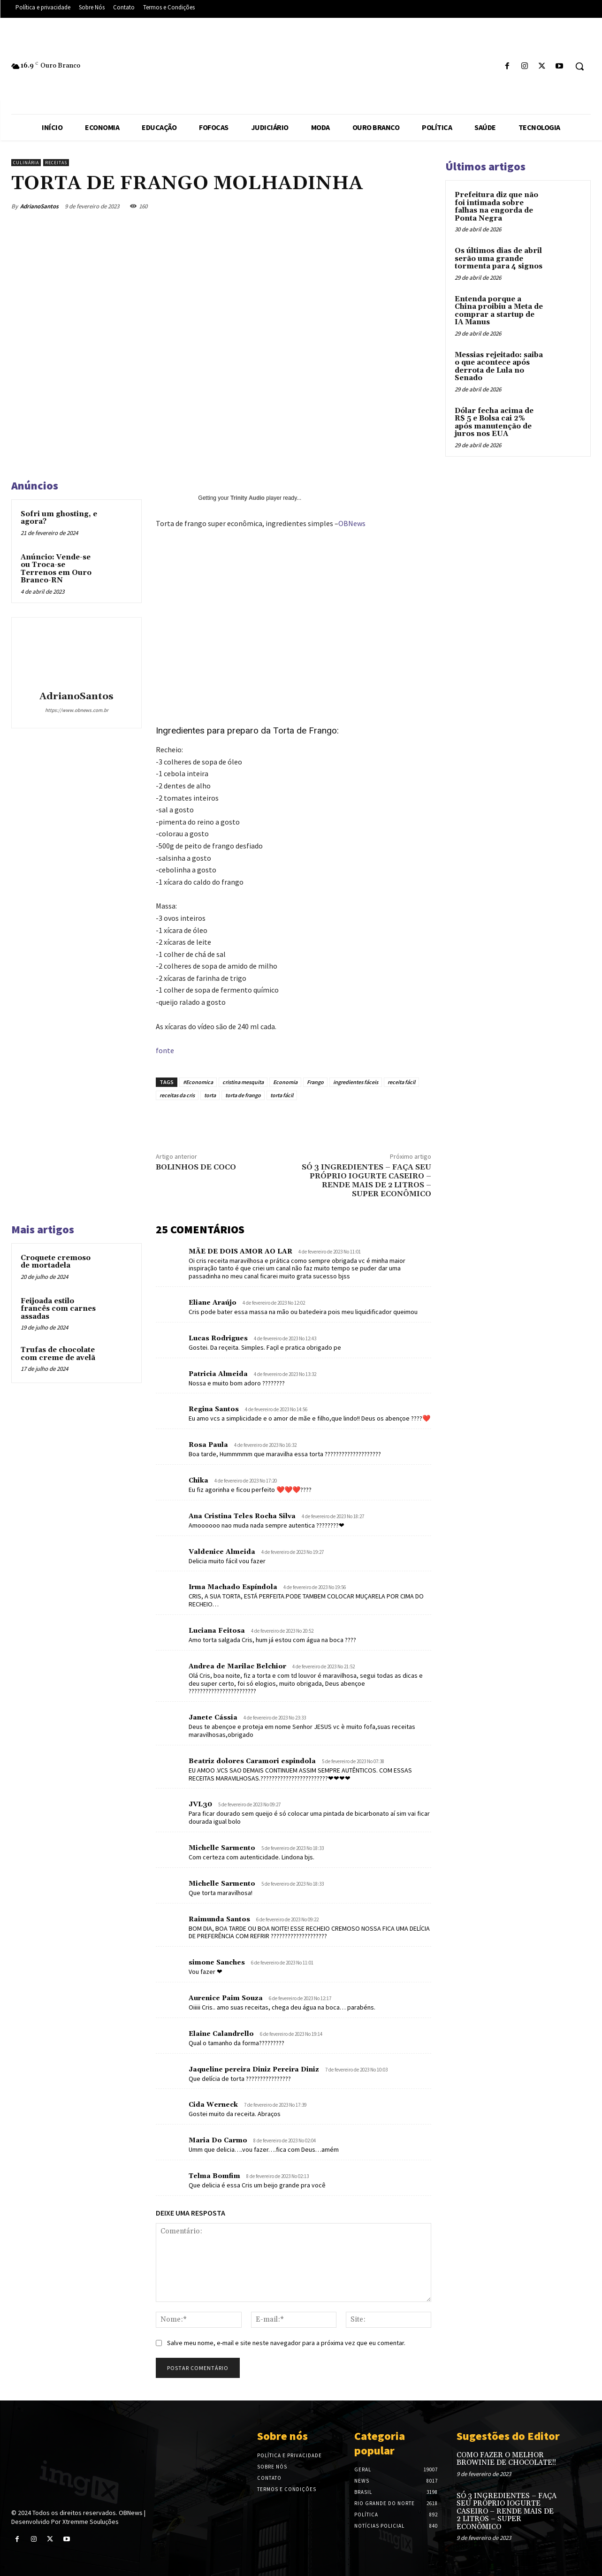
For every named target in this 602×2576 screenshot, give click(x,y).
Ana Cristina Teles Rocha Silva (242, 1516)
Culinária (26, 162)
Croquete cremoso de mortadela (56, 1262)
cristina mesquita (243, 1081)
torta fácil (281, 1095)
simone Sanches (217, 1962)
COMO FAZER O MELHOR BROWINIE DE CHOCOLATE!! (506, 2459)
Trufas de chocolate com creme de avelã (58, 1353)
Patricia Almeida (218, 1374)
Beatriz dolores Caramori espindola (252, 1761)
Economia (285, 1081)
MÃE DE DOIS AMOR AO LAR (240, 1251)
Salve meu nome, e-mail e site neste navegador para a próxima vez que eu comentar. (286, 2343)
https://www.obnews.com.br (76, 710)
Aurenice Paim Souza (226, 1998)
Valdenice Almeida (222, 1552)
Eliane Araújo (212, 1303)
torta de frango (243, 1095)
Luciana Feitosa (217, 1631)
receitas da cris (177, 1095)
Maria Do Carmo (218, 2140)
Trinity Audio (247, 498)
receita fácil (401, 1081)
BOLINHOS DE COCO (196, 1167)
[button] (579, 66)
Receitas (56, 162)
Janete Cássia (213, 1717)
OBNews (352, 523)
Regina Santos (214, 1409)
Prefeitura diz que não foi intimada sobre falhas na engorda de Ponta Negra (496, 207)
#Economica (198, 1081)
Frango (315, 1081)
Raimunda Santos (219, 1919)
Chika (198, 1480)
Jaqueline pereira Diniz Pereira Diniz (254, 2069)
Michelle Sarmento (222, 1848)
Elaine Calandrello (221, 2034)
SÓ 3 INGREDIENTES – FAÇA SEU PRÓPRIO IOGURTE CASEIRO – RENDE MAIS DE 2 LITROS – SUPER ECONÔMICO (366, 1180)
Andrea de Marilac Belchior (237, 1666)
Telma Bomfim (214, 2176)
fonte (165, 1050)
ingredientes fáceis (355, 1081)
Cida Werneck (213, 2105)
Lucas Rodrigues (218, 1338)
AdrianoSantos (39, 206)
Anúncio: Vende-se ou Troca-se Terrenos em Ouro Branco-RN (56, 569)
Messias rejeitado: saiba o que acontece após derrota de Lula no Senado (499, 367)
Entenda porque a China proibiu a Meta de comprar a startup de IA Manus (499, 311)
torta (210, 1095)
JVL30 (200, 1804)
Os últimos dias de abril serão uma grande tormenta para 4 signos (498, 258)
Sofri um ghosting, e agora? (59, 518)
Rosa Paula (208, 1445)
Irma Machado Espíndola (233, 1587)
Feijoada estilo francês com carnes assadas (58, 1309)
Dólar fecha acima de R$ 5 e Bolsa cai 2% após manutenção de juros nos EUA (494, 422)
